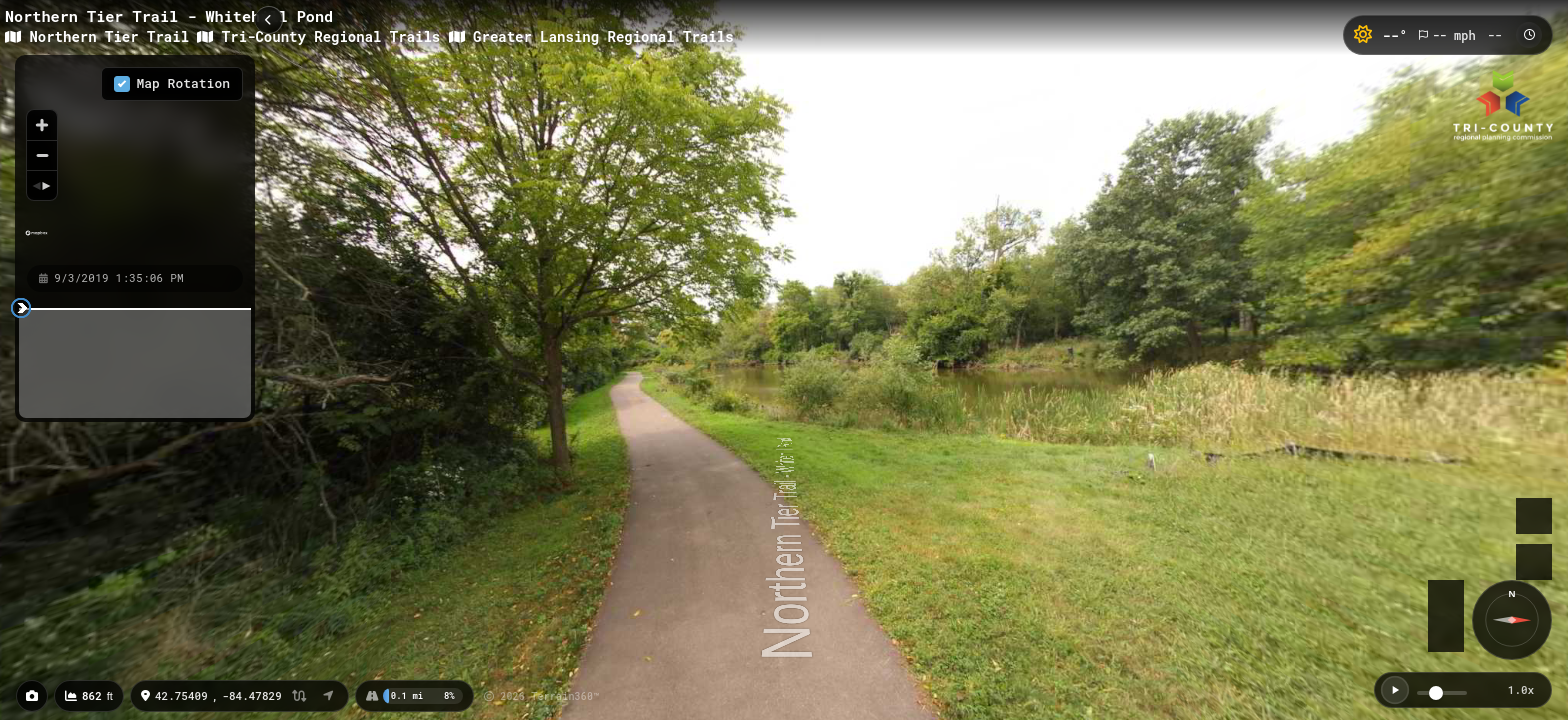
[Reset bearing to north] (42, 185)
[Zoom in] (42, 125)
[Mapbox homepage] (36, 241)
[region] (135, 159)
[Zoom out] (42, 155)
